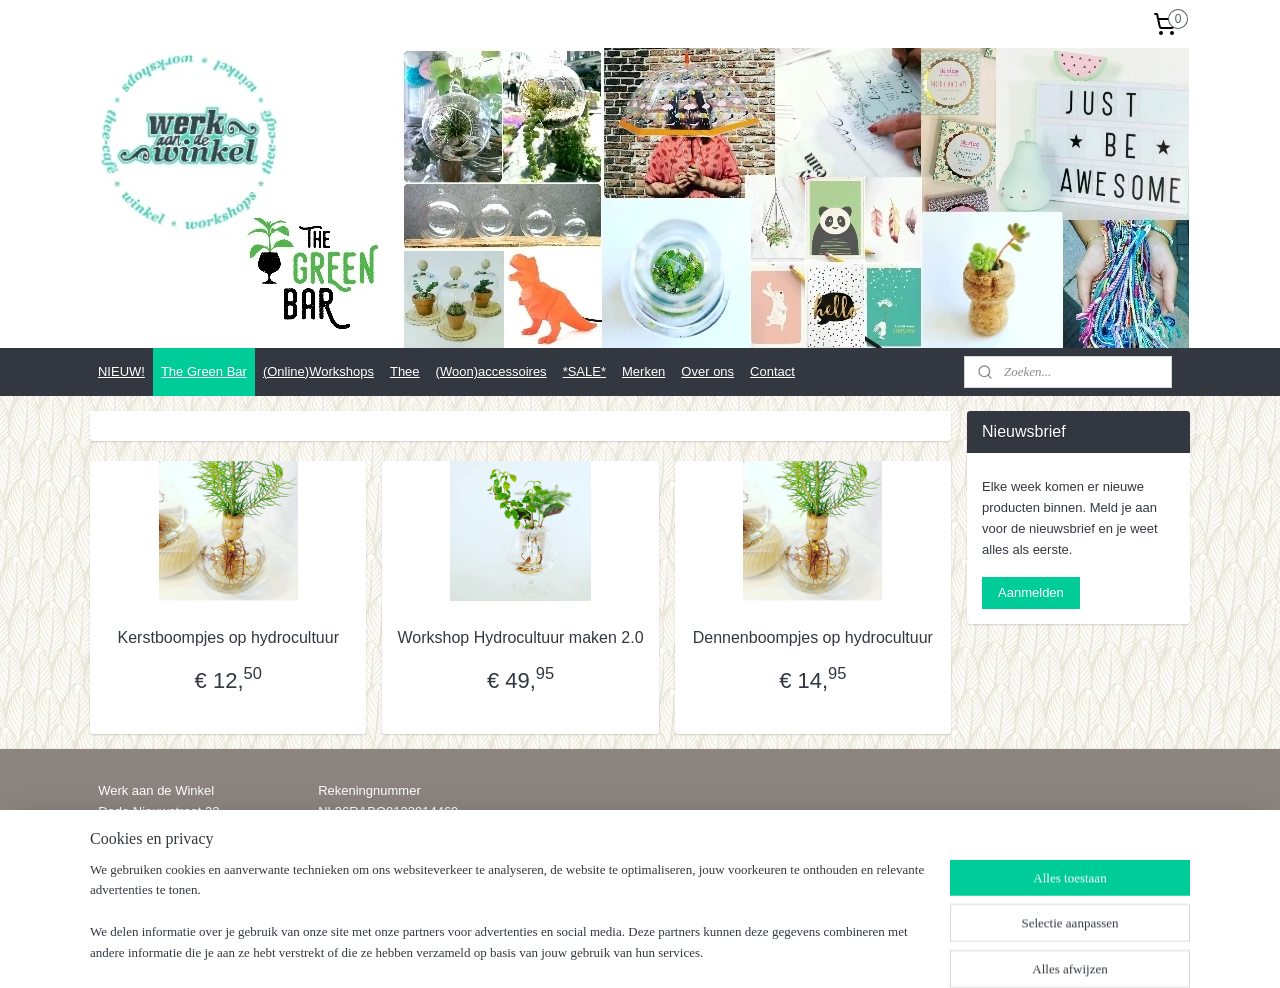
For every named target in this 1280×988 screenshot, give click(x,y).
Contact (772, 371)
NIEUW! (121, 371)
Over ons (707, 371)
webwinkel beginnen (695, 951)
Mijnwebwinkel (850, 951)
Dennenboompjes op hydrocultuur (813, 637)
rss (629, 951)
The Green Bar (204, 371)
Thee (405, 371)
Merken (643, 371)
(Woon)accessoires (491, 371)
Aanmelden (1031, 592)
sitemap (594, 951)
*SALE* (584, 371)
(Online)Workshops (318, 371)
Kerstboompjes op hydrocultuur (227, 637)
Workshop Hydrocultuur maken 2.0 (520, 637)
